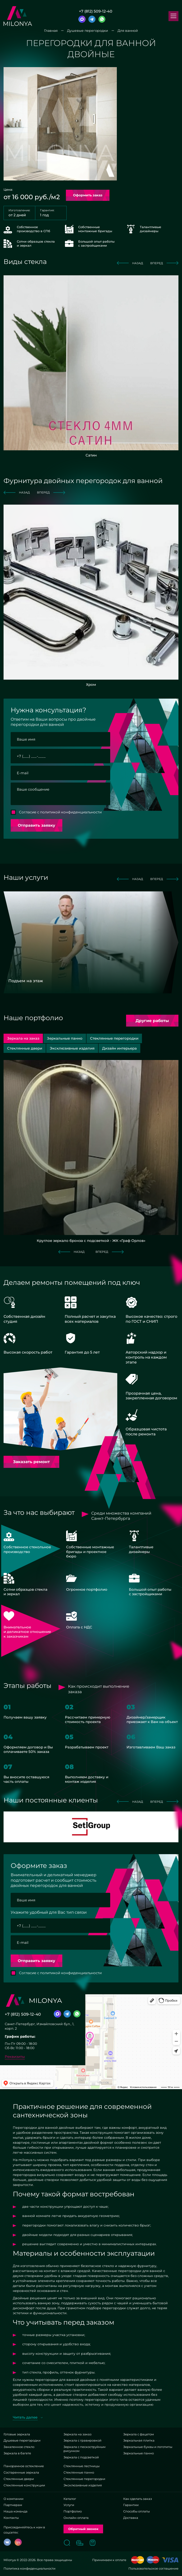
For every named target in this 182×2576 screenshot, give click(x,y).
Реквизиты (15, 2056)
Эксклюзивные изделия (83, 2485)
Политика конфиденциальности (29, 2568)
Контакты (11, 2518)
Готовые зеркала (17, 2434)
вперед (164, 263)
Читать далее (25, 2417)
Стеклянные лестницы (82, 2466)
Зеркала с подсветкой (81, 2457)
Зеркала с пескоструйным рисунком (84, 2449)
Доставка (130, 2518)
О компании (13, 2499)
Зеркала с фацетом (138, 2434)
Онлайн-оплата (76, 2518)
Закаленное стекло (19, 2447)
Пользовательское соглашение (153, 2568)
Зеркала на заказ (77, 2434)
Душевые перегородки (22, 2440)
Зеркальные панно (138, 2453)
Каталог (70, 2499)
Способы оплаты (136, 2511)
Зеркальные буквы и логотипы (147, 2447)
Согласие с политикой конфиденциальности (60, 812)
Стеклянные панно (79, 2472)
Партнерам (13, 2505)
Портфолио (73, 2511)
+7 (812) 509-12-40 (95, 11)
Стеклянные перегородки (84, 2479)
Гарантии (131, 2505)
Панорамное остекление (24, 2466)
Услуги (69, 2505)
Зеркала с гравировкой (82, 2440)
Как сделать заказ (137, 2499)
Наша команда (15, 2511)
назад (130, 263)
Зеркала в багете (17, 2453)
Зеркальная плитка (139, 2440)
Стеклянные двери (19, 2479)
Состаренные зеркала (21, 2472)
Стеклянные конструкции (24, 2485)
